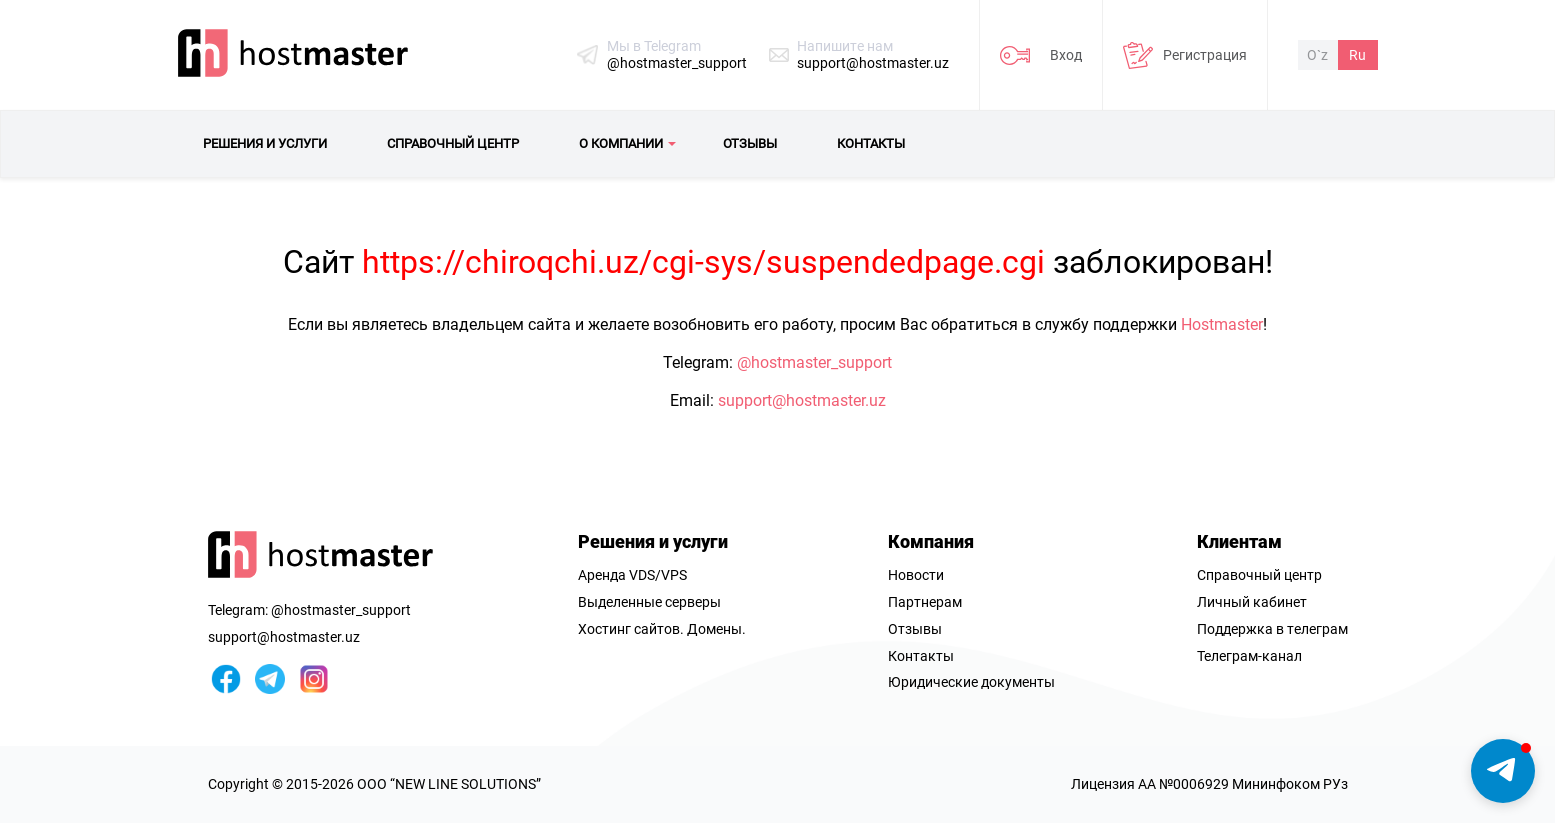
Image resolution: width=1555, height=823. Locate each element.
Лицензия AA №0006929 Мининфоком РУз (1209, 784)
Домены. (716, 629)
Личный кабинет (1252, 602)
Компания (931, 541)
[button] (1503, 771)
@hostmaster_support (677, 63)
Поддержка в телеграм (1272, 629)
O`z (1317, 55)
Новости (916, 575)
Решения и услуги (653, 541)
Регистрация (1205, 55)
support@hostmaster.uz (873, 63)
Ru (1357, 55)
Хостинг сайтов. (631, 629)
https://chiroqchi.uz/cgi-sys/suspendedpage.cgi (703, 262)
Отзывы (915, 629)
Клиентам (1239, 541)
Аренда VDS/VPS (632, 575)
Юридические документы (971, 682)
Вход (1066, 55)
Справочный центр (1259, 575)
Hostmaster (1222, 324)
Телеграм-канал (1249, 656)
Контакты (921, 656)
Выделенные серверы (649, 602)
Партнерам (925, 602)
